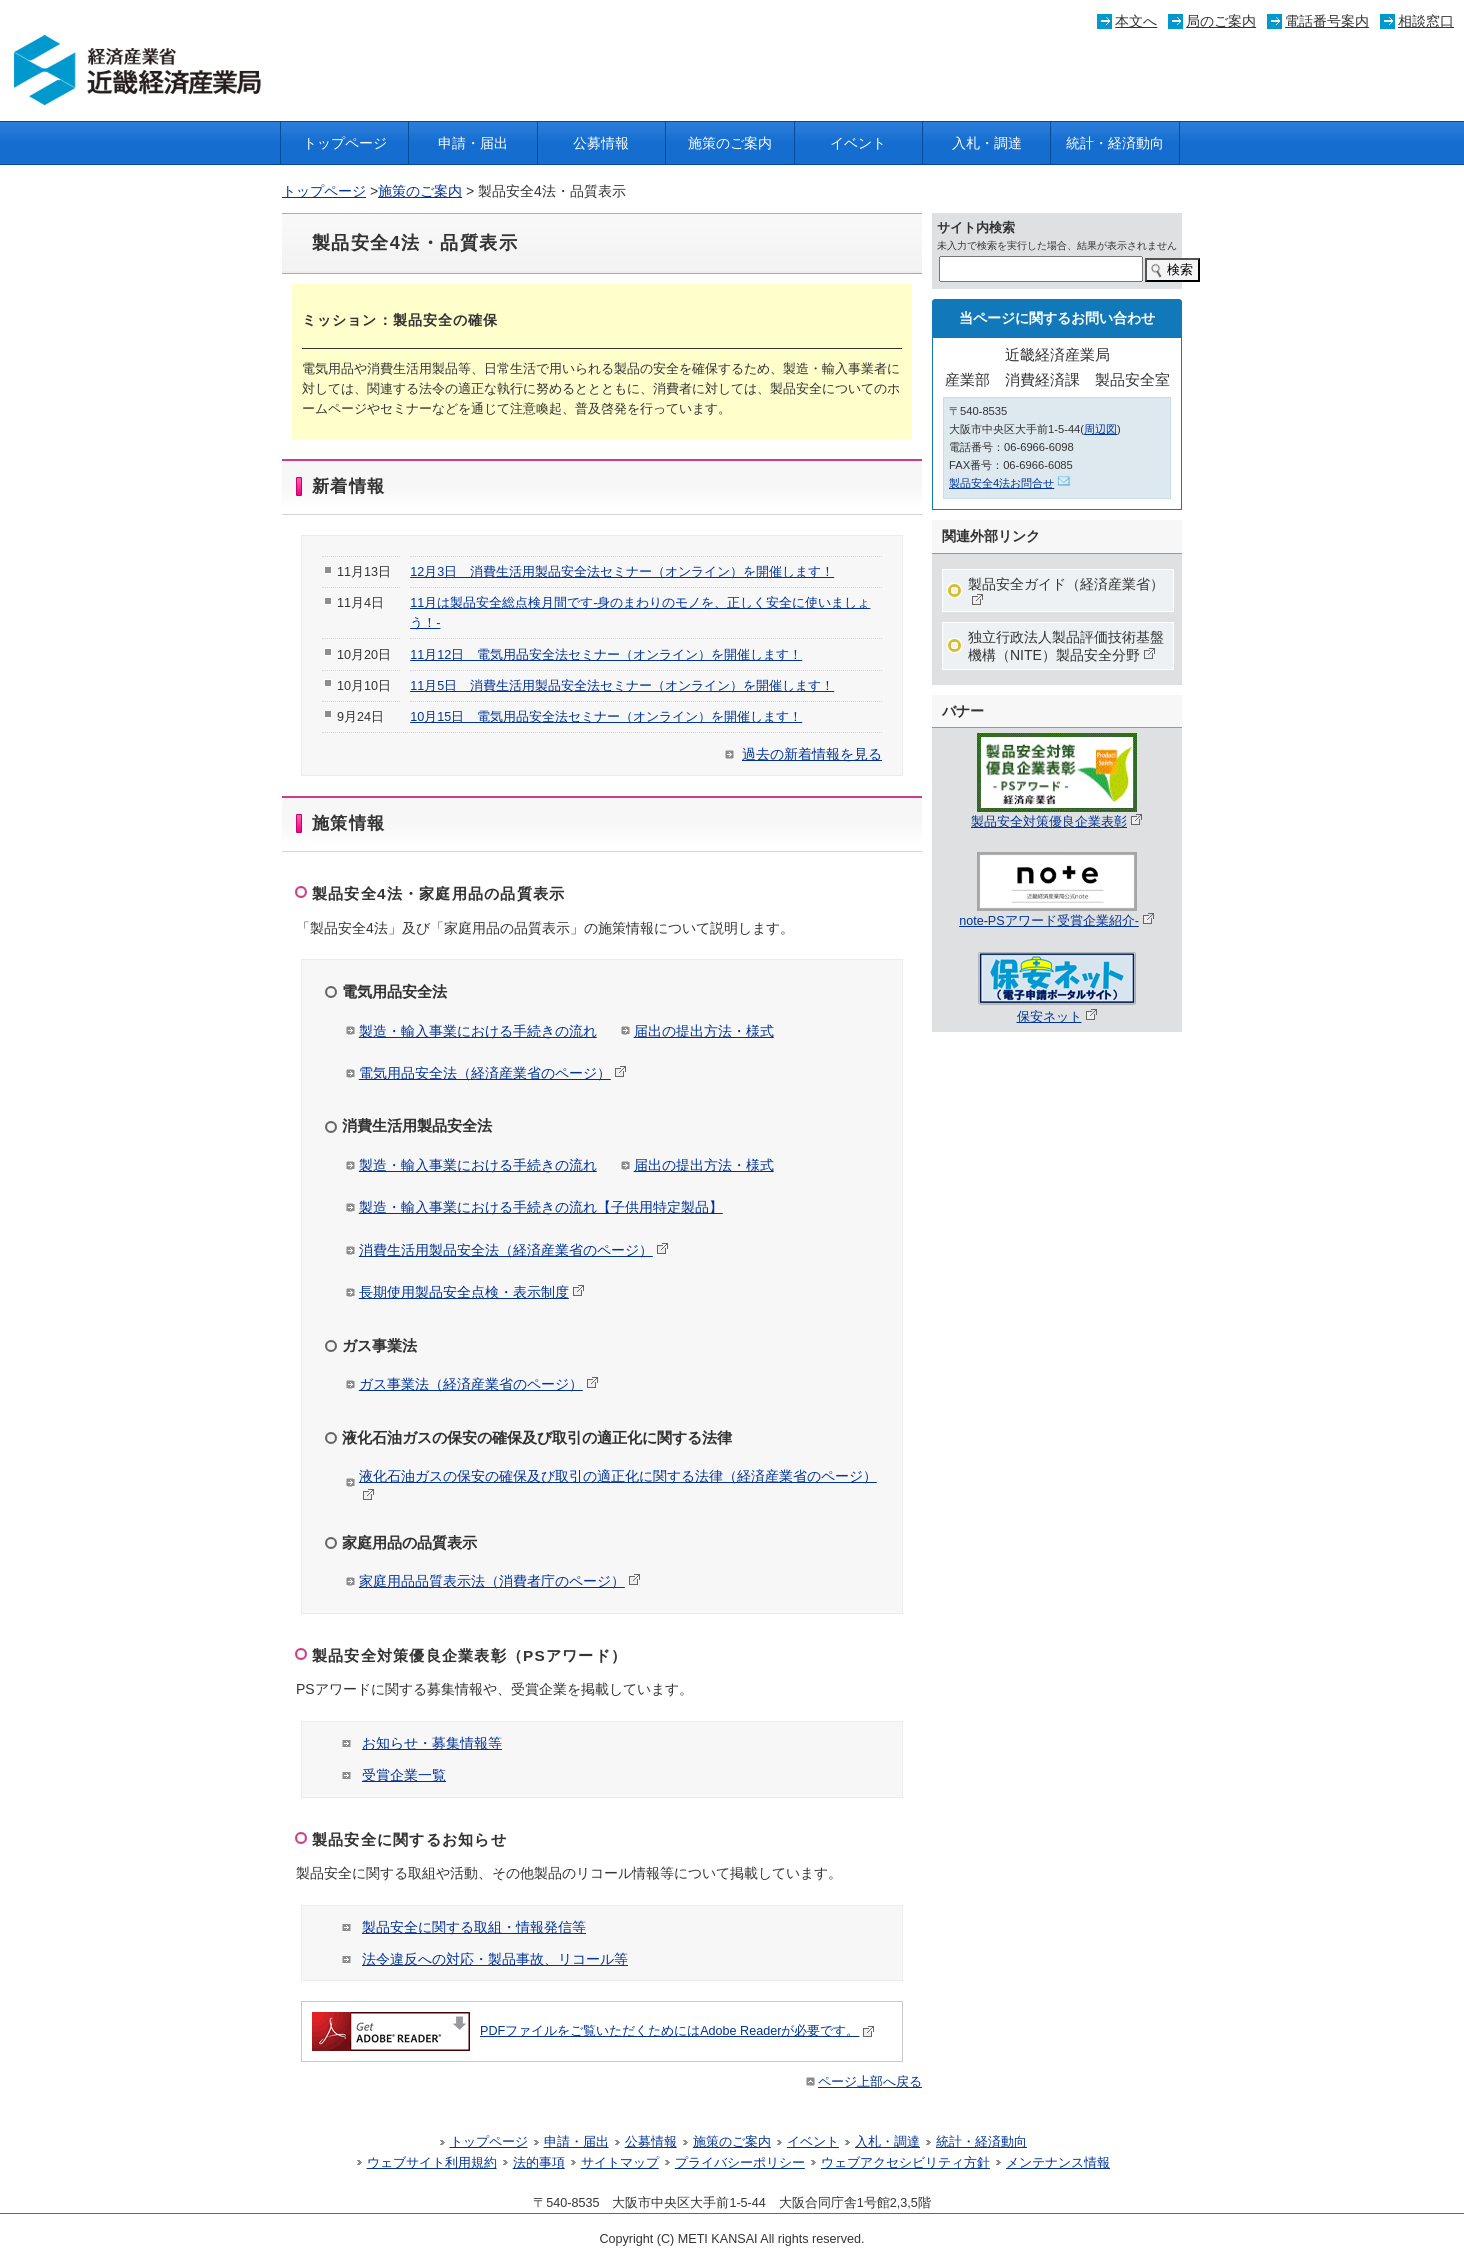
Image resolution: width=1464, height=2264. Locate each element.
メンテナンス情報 (1058, 2163)
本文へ (1136, 21)
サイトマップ (620, 2163)
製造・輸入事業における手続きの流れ (478, 1031)
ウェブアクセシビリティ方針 (905, 2163)
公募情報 (601, 143)
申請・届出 (473, 143)
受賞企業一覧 (404, 1775)
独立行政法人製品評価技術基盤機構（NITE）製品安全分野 (1066, 646)
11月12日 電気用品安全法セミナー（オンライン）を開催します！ (606, 655)
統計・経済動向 (1115, 143)
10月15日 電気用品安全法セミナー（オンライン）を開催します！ (606, 717)
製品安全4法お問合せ (1010, 483)
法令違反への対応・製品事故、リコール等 (495, 1959)
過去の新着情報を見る (812, 754)
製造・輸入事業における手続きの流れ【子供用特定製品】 (541, 1207)
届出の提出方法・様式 (704, 1031)
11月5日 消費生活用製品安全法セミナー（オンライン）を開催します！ (622, 686)
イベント (858, 143)
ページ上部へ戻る (862, 2082)
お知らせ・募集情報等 (432, 1743)
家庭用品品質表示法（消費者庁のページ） (500, 1581)
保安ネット (1057, 1010)
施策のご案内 (730, 143)
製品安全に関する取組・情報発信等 (474, 1927)
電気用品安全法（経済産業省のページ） (493, 1073)
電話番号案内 (1327, 21)
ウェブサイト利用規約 (432, 2163)
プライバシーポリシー (740, 2163)
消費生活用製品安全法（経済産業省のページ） (514, 1250)
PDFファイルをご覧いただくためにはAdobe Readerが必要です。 (593, 2031)
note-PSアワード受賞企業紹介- (1057, 914)
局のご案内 (1221, 21)
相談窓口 (1426, 21)
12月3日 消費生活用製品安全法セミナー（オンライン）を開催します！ (622, 572)
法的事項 (539, 2163)
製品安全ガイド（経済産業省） (1066, 591)
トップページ (345, 143)
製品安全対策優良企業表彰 (1057, 815)
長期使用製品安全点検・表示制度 (472, 1292)
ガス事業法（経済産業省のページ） (479, 1384)
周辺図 (1100, 429)
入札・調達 (987, 143)
